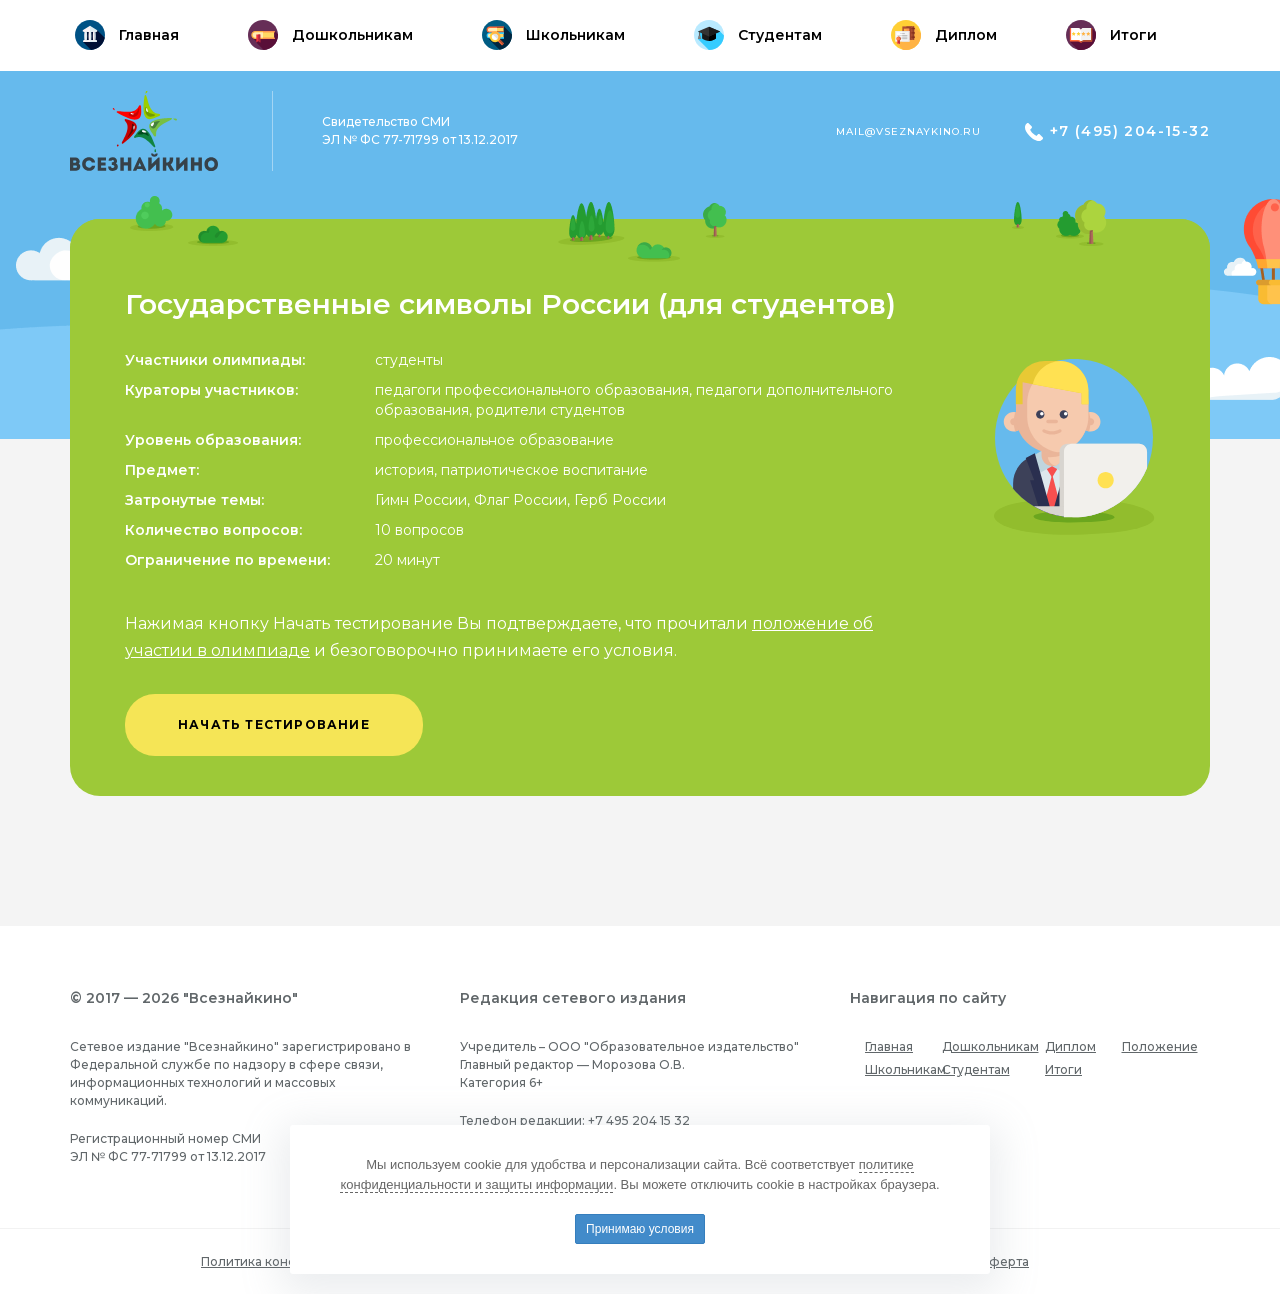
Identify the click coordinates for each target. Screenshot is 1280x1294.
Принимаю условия (640, 1229)
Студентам (976, 1069)
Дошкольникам (990, 1046)
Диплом (1070, 1046)
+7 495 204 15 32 (639, 1120)
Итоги (1063, 1069)
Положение (1160, 1046)
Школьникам (905, 1069)
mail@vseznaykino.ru (908, 131)
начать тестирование (274, 724)
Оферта (1003, 1261)
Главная (889, 1046)
